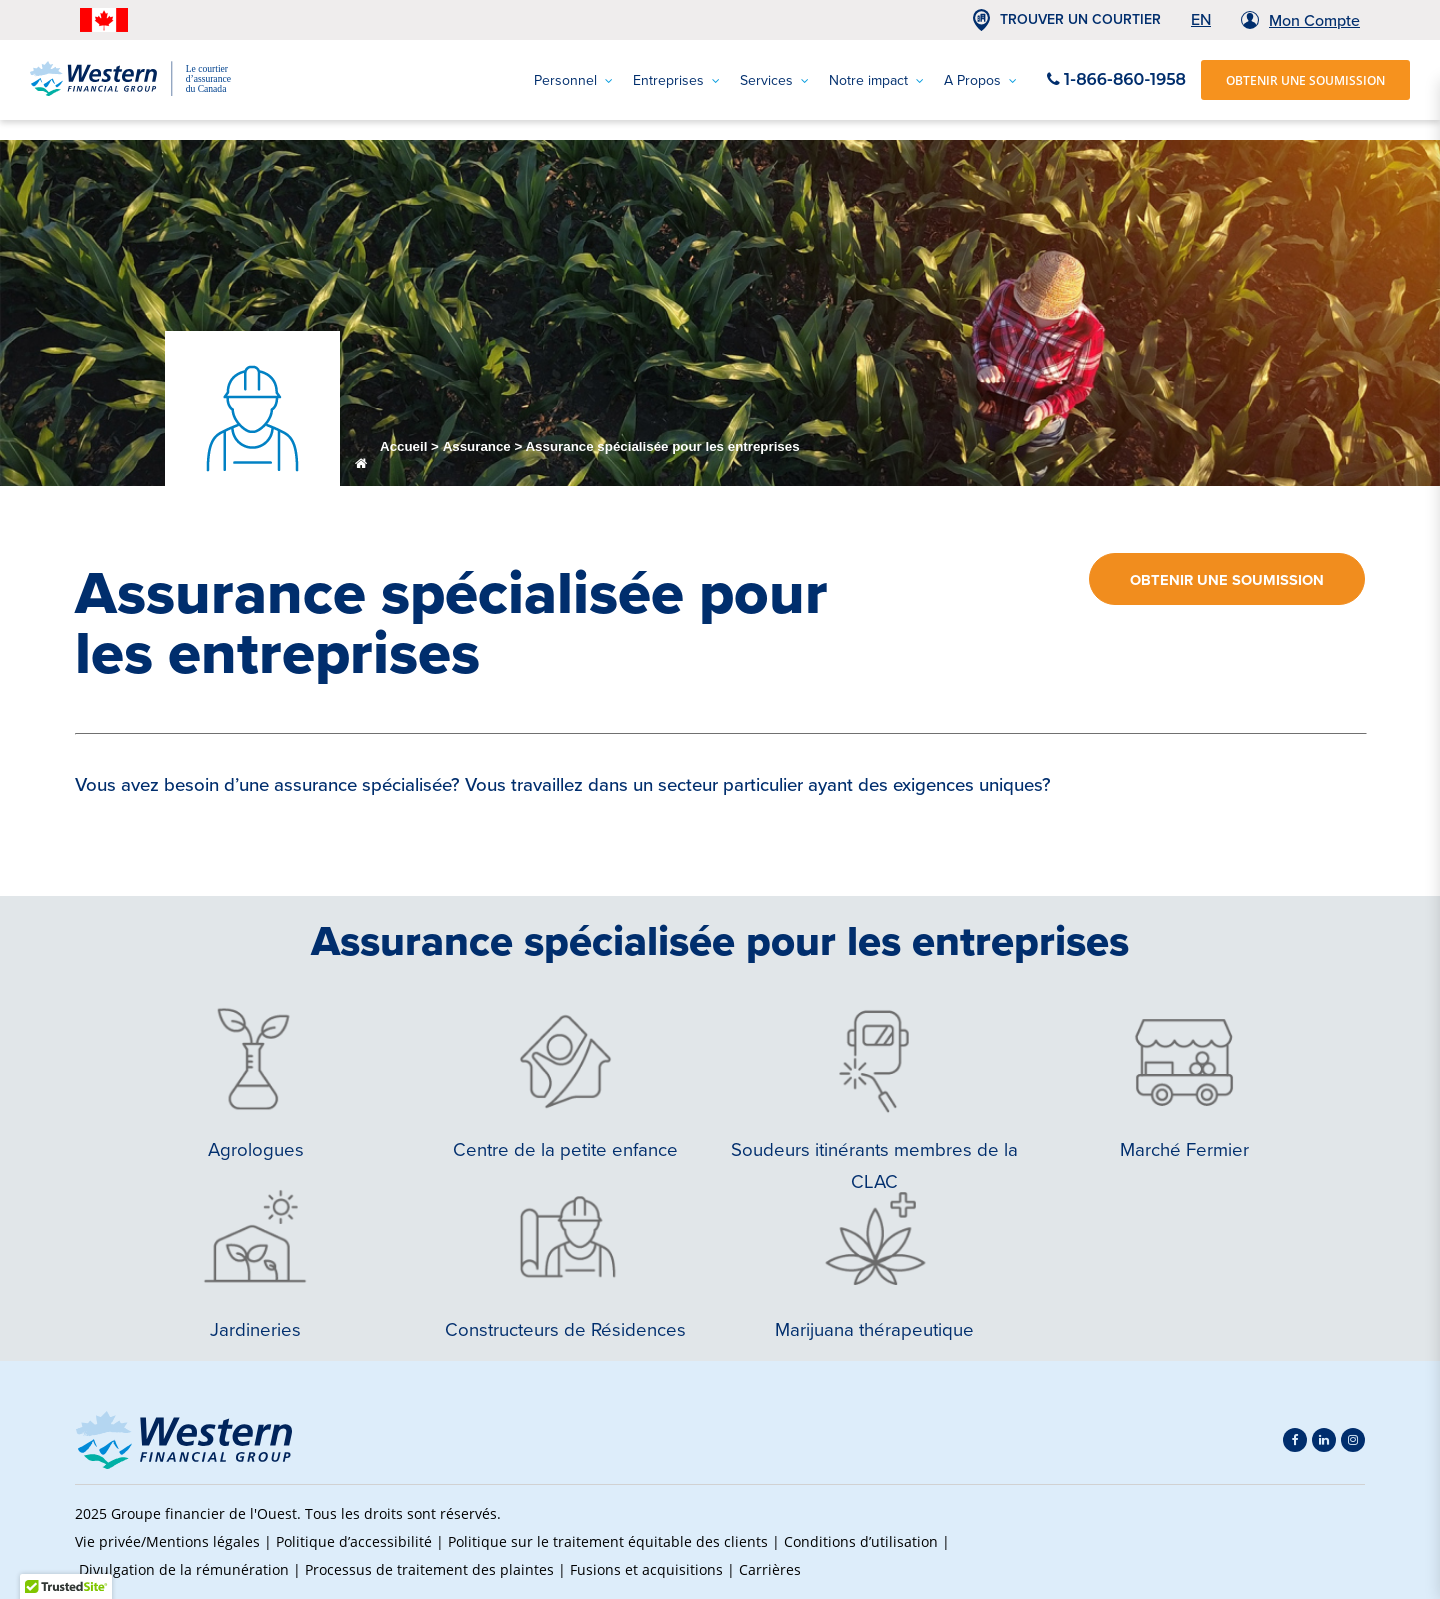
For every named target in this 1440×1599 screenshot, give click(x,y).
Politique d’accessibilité (354, 1541)
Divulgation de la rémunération (184, 1569)
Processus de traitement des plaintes (429, 1569)
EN (1201, 19)
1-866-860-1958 (1116, 79)
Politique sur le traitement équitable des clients (608, 1541)
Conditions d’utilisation (861, 1541)
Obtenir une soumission (1227, 580)
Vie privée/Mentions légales (167, 1541)
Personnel (573, 80)
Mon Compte (1314, 20)
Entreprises (676, 80)
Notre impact (876, 80)
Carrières (770, 1569)
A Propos (980, 80)
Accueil (403, 446)
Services (774, 80)
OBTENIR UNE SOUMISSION (1305, 80)
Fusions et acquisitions (646, 1569)
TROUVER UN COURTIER (1080, 20)
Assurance (477, 446)
